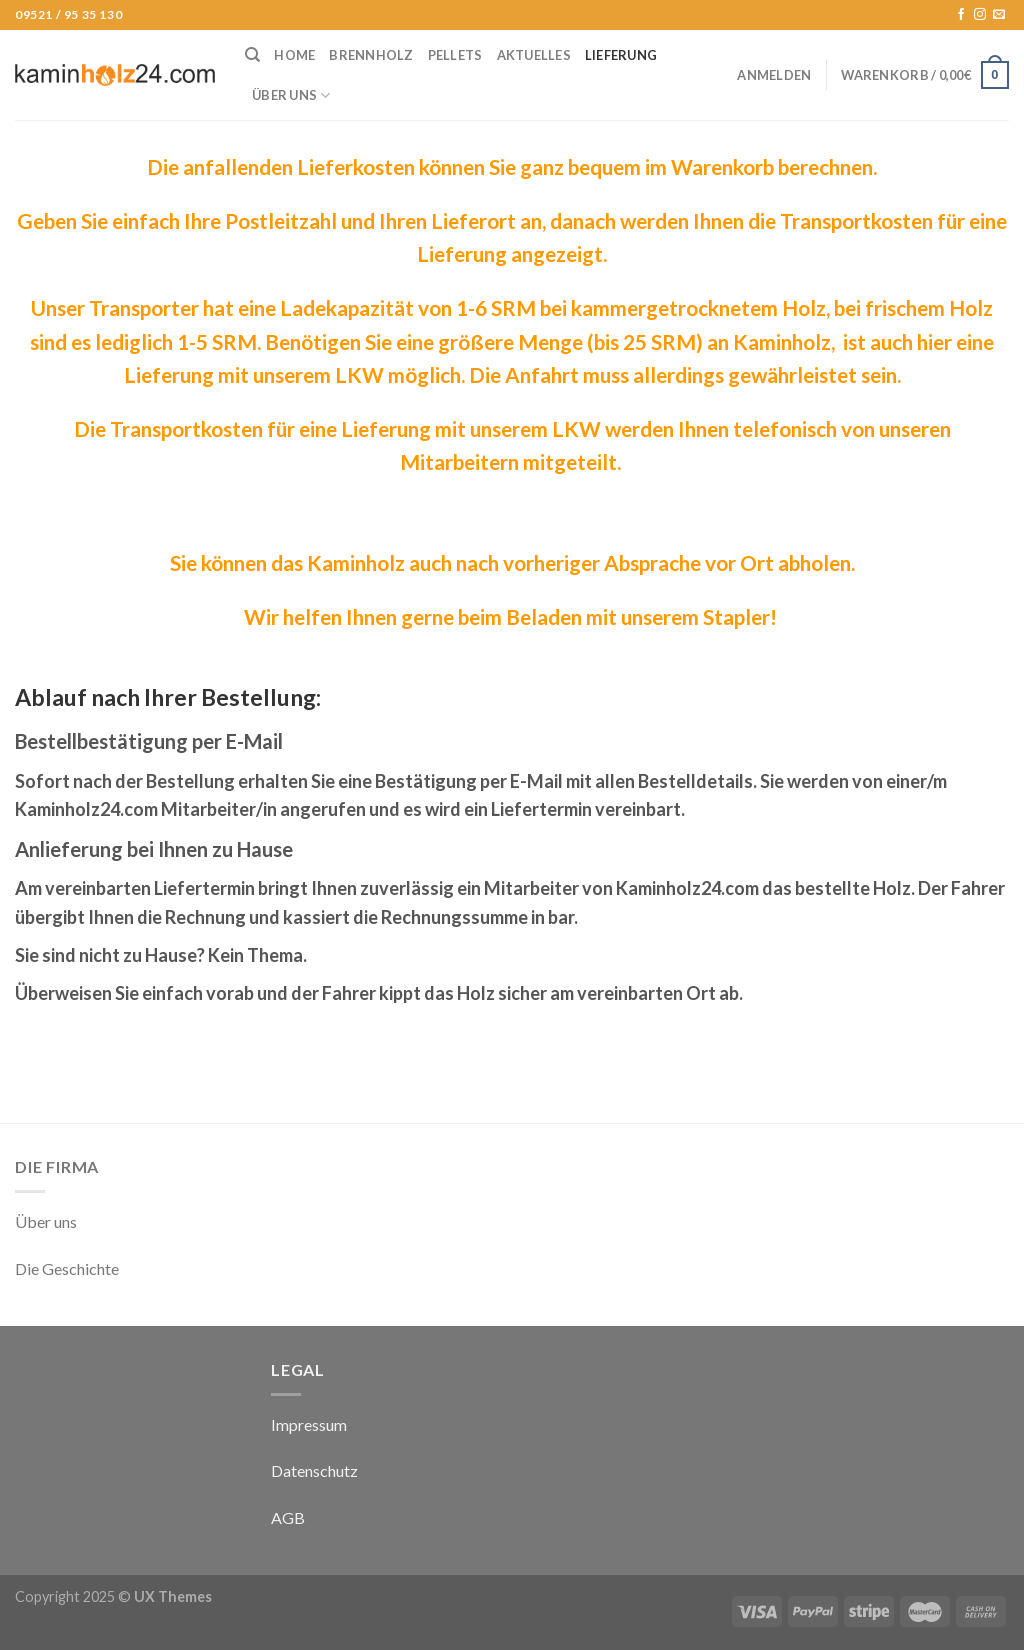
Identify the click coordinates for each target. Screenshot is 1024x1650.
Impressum (309, 1424)
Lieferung (621, 55)
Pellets (455, 55)
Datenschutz (314, 1470)
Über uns (291, 95)
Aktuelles (534, 55)
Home (294, 55)
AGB (288, 1517)
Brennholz (371, 55)
